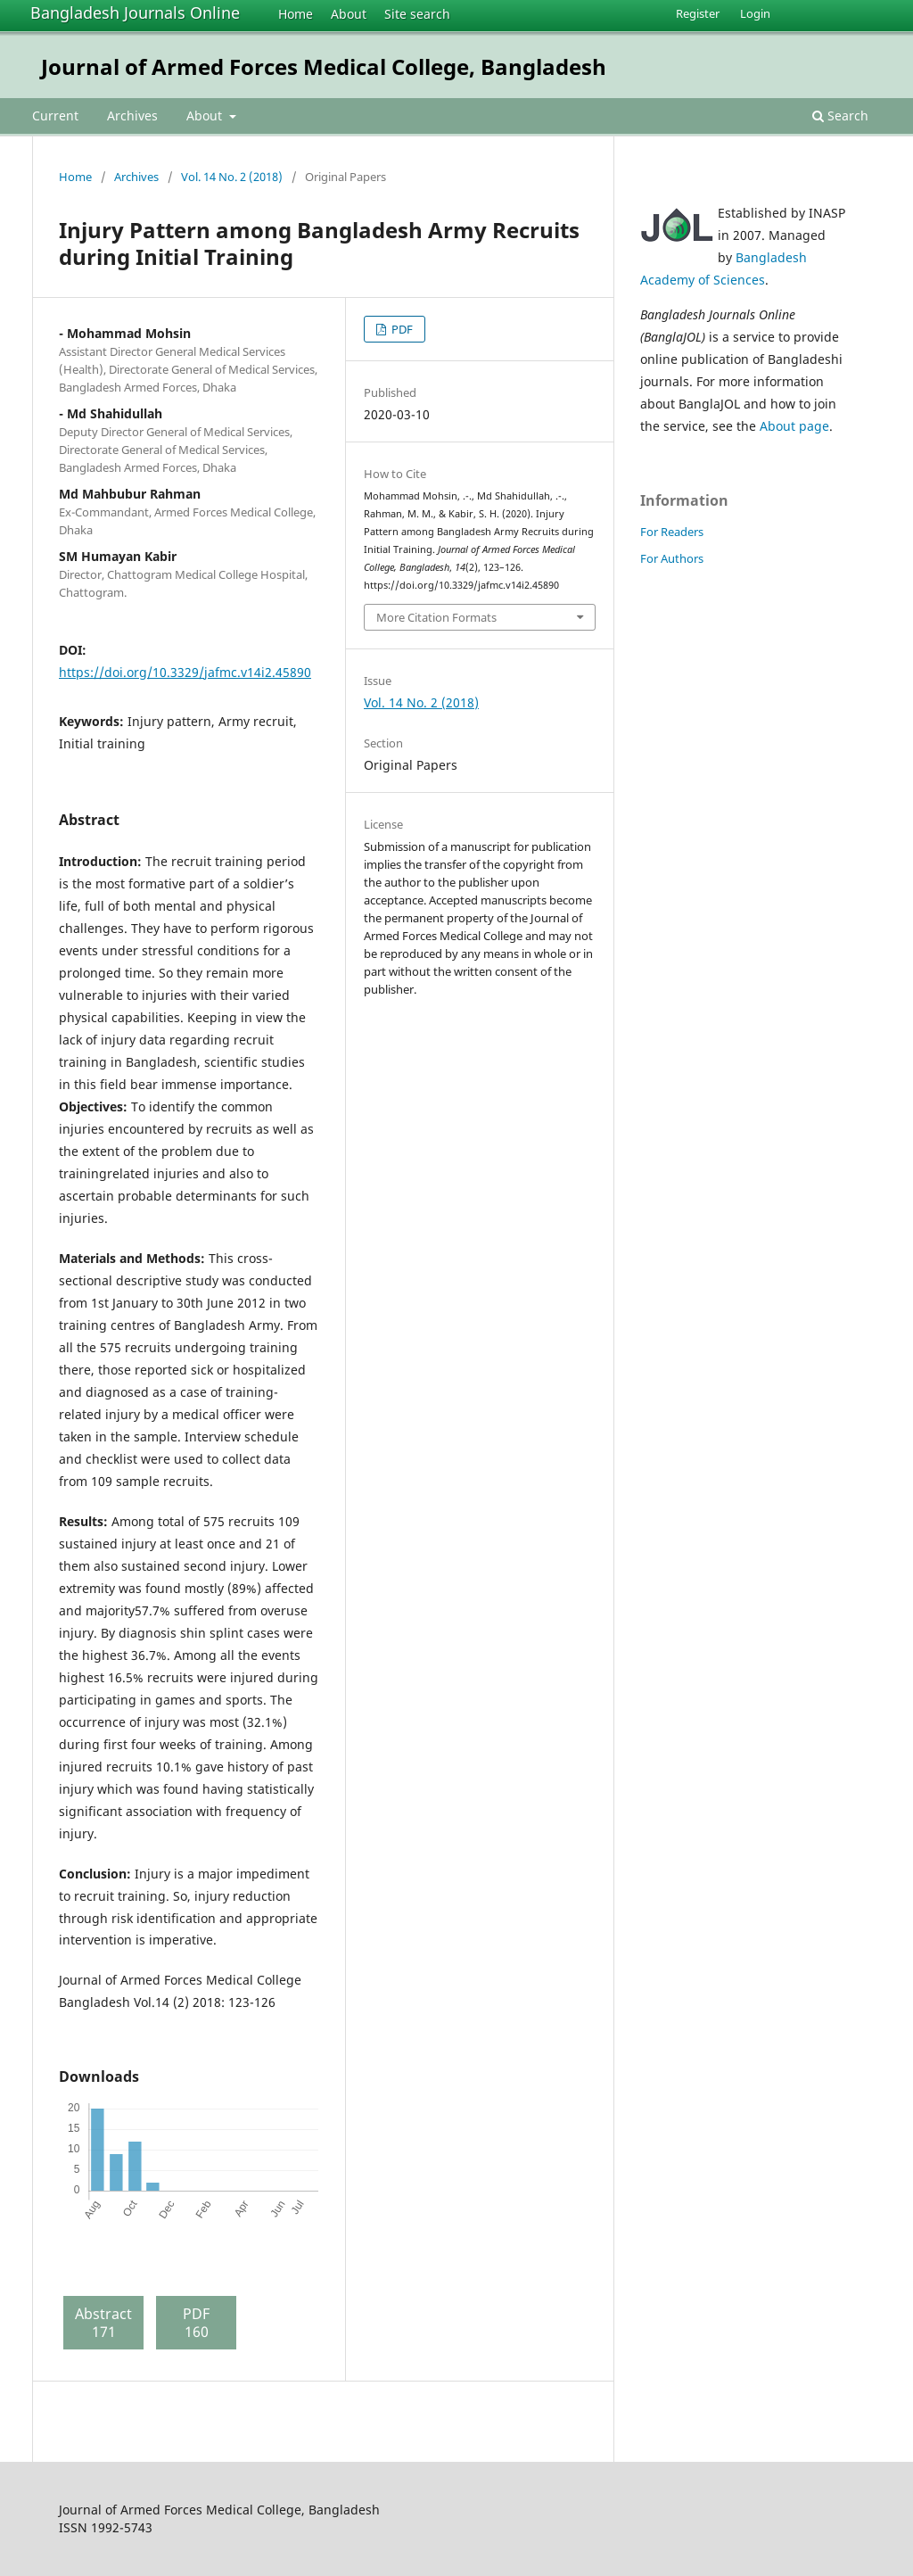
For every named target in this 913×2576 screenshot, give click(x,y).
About (348, 13)
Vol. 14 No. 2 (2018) (232, 177)
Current (55, 115)
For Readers (671, 532)
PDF (401, 329)
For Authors (671, 558)
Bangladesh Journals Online (135, 12)
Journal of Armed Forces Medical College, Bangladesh (323, 66)
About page (794, 425)
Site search (417, 13)
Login (755, 13)
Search (840, 115)
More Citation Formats (436, 617)
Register (698, 13)
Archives (132, 115)
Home (295, 13)
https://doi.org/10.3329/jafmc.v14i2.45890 (185, 672)
